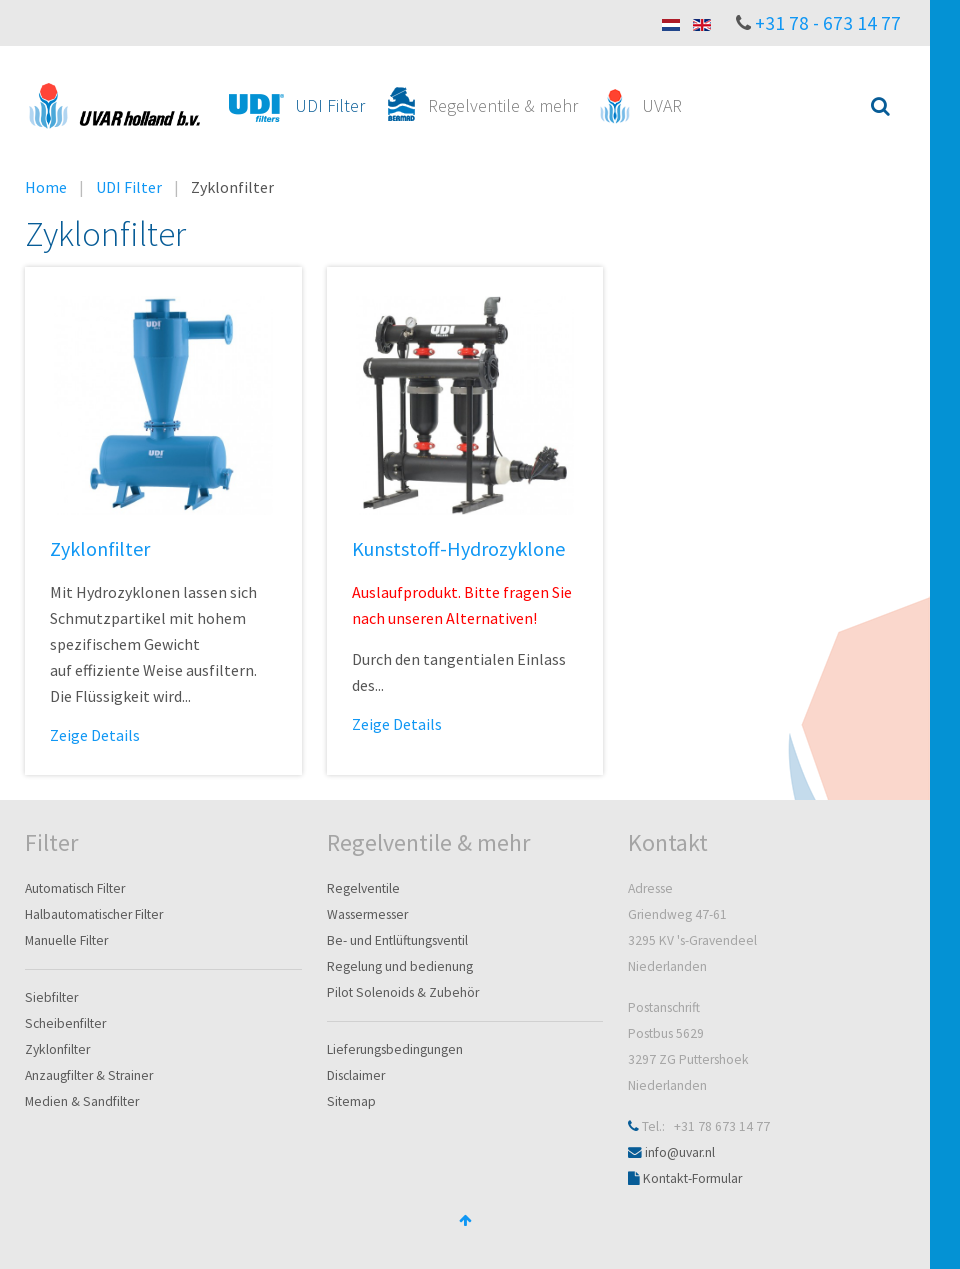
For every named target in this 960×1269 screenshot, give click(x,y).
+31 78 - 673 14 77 (828, 23)
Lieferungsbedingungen (395, 1049)
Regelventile (363, 888)
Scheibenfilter (65, 1023)
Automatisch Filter (75, 888)
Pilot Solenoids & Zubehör (403, 992)
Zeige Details (95, 735)
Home (46, 187)
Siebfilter (51, 997)
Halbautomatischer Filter (94, 914)
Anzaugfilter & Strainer (89, 1075)
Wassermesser (367, 914)
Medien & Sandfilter (82, 1101)
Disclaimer (356, 1075)
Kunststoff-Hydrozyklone (458, 548)
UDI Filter (129, 187)
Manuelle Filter (66, 940)
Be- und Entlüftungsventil (397, 940)
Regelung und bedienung (400, 966)
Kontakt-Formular (692, 1178)
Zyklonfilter (100, 548)
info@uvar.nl (680, 1152)
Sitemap (351, 1101)
